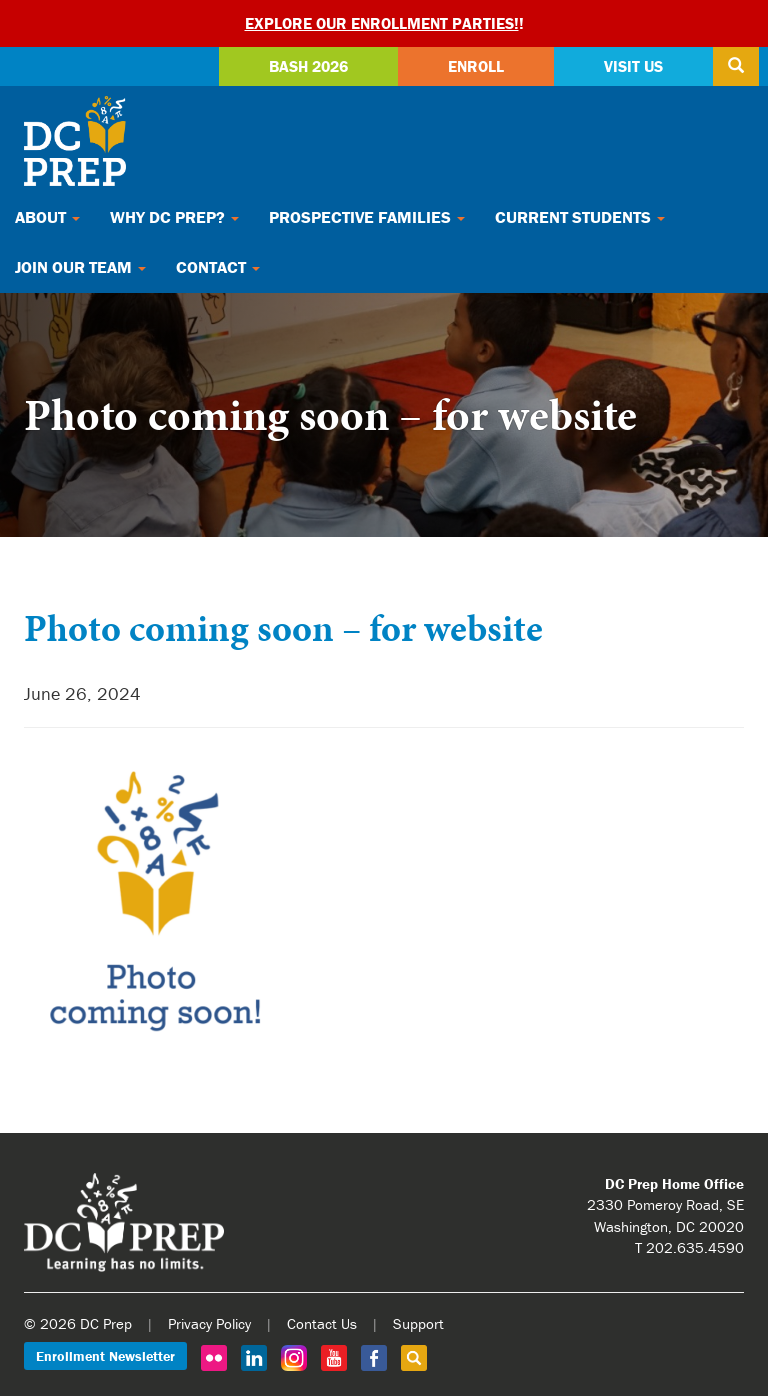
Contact (218, 267)
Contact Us (322, 1323)
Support (418, 1323)
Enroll (476, 66)
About (47, 217)
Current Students (580, 217)
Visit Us (633, 66)
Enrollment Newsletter (105, 1356)
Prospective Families (367, 217)
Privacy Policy (209, 1323)
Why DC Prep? (174, 217)
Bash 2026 (308, 66)
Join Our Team (80, 267)
